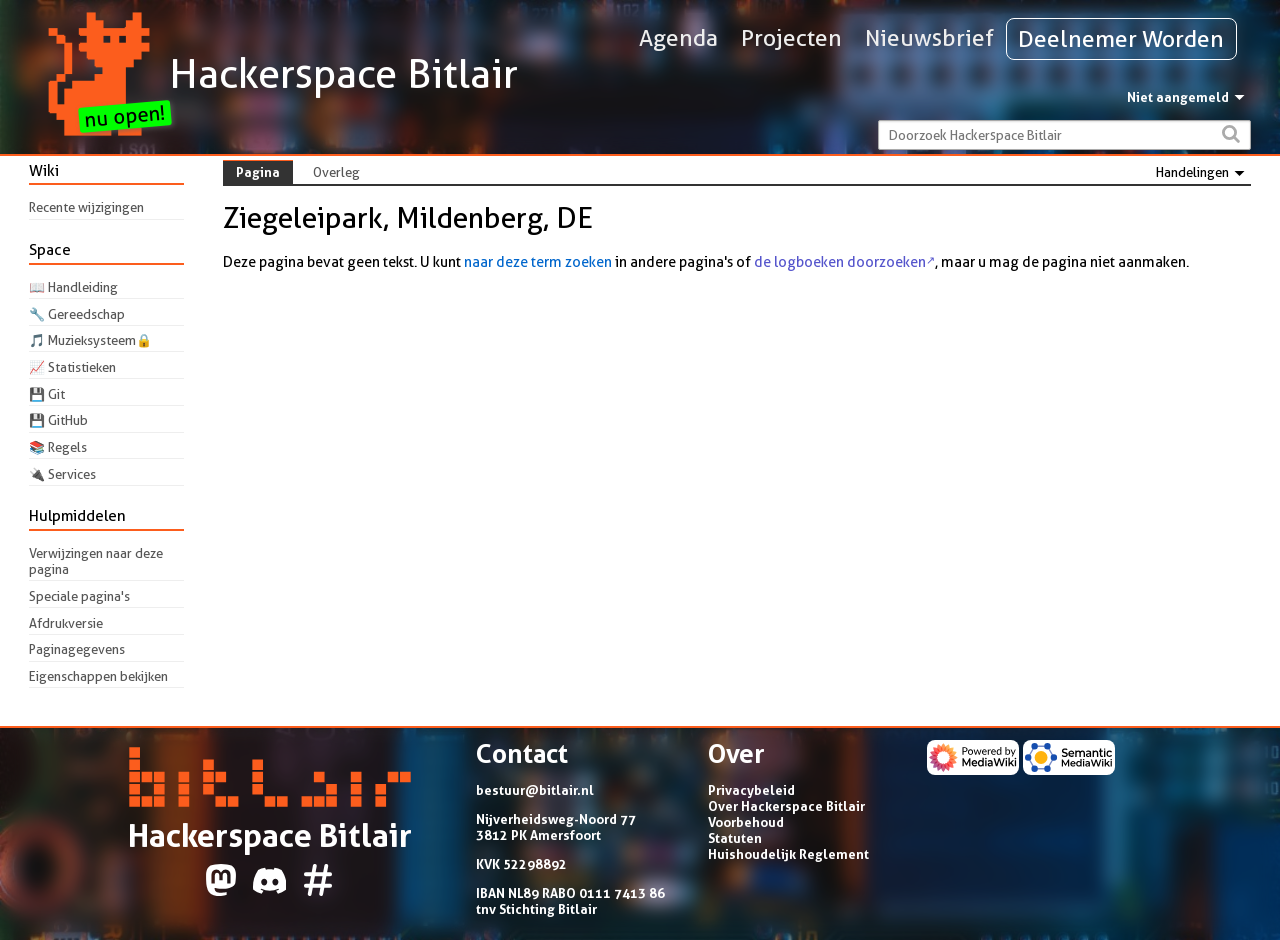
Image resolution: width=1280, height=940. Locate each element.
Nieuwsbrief (929, 38)
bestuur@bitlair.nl (535, 790)
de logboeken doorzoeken (840, 262)
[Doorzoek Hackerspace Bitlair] (1064, 135)
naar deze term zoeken (538, 262)
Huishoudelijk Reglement (788, 854)
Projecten (791, 38)
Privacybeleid (751, 790)
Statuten (735, 838)
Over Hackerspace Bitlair (786, 806)
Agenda (678, 38)
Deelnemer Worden (1121, 39)
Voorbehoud (746, 822)
